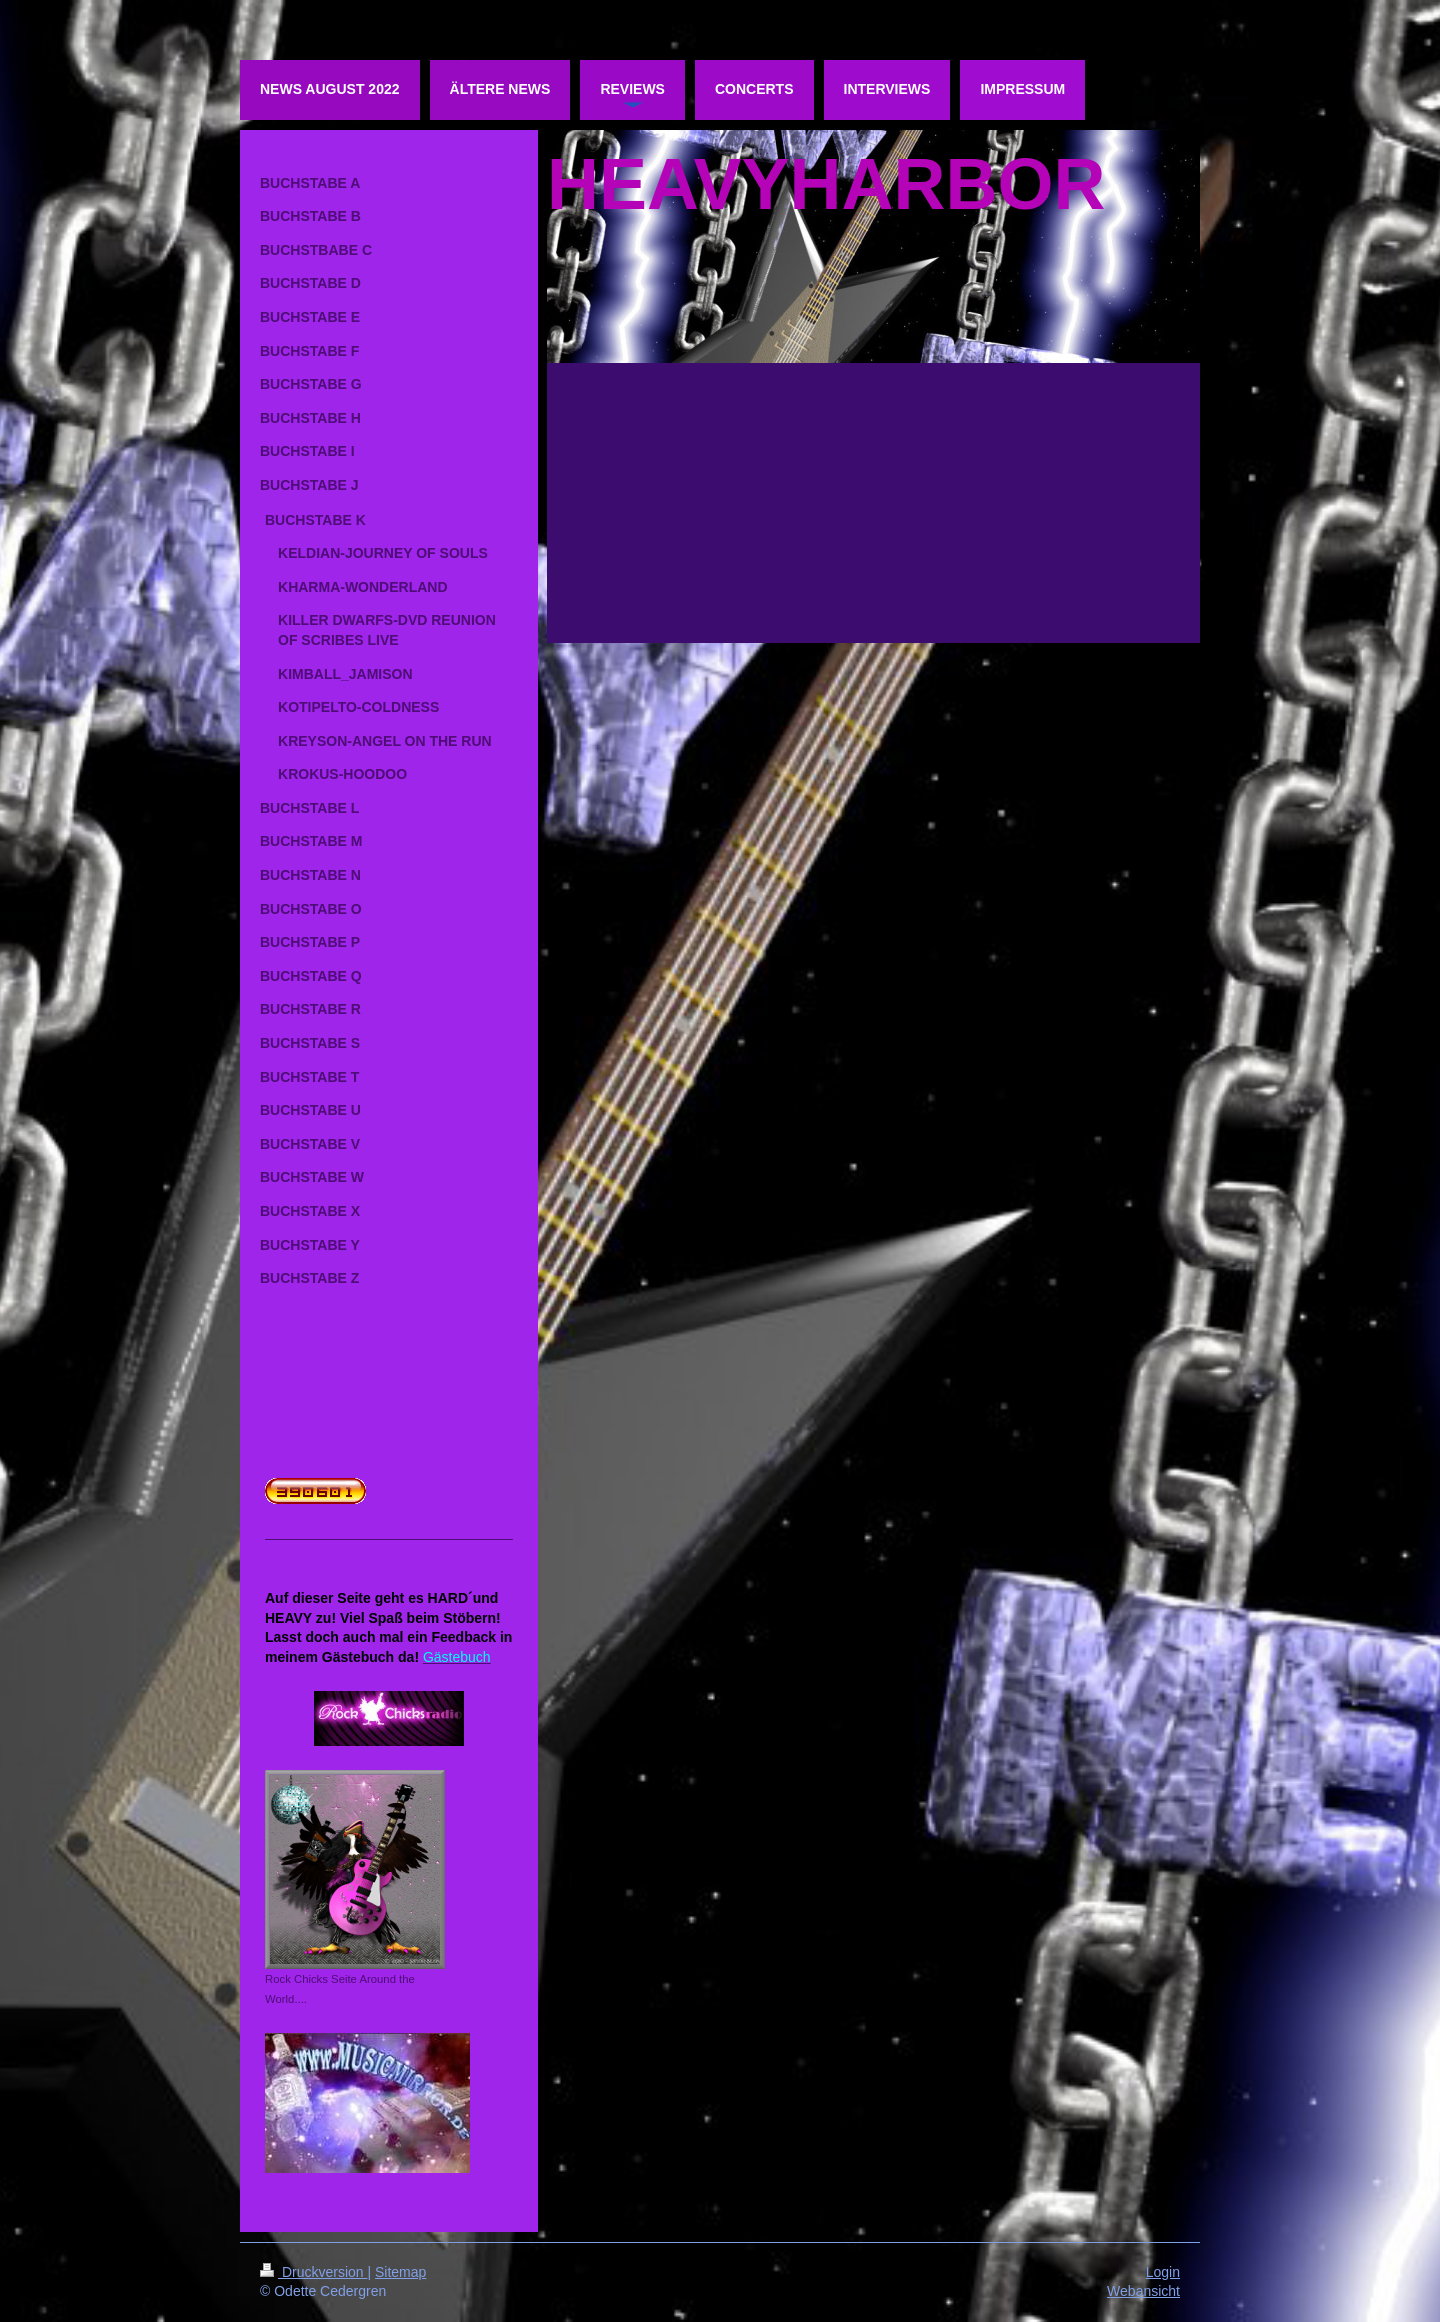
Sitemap (400, 2272)
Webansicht (1143, 2291)
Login (1163, 2272)
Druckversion (313, 2272)
